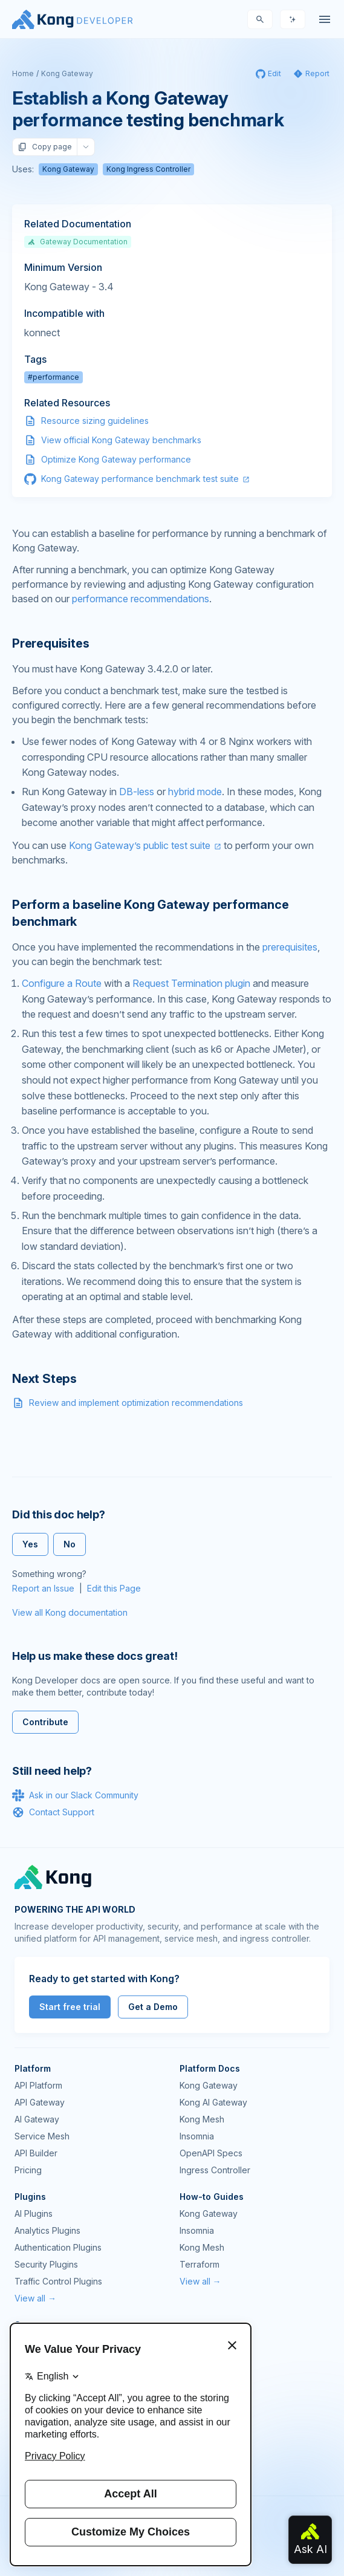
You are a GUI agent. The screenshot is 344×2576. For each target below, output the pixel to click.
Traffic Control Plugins (58, 2281)
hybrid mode (195, 791)
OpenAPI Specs (211, 2153)
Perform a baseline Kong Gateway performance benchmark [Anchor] (150, 913)
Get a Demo (153, 2007)
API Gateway (40, 2102)
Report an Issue (43, 1588)
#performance (53, 377)
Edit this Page (114, 1588)
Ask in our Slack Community (75, 1795)
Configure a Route (62, 983)
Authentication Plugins (58, 2247)
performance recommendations (140, 599)
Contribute (45, 1722)
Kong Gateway (67, 73)
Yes (30, 1544)
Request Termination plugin (191, 983)
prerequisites (289, 947)
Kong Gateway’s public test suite (139, 845)
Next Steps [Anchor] (44, 1378)
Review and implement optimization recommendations (136, 1402)
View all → (35, 2298)
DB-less (136, 791)
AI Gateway (37, 2119)
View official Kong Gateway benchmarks (121, 440)
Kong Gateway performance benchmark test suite (140, 478)
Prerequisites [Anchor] (50, 643)
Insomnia (197, 2136)
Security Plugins (46, 2264)
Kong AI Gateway (213, 2102)
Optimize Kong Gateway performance (116, 459)
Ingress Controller (215, 2170)
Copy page (45, 147)
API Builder (36, 2153)
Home (23, 73)
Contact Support (53, 1812)
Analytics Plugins (47, 2230)
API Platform (38, 2085)
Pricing (28, 2170)
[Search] (260, 19)
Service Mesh (42, 2136)
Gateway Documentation (78, 241)
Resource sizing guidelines (95, 420)
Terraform (199, 2264)
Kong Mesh (202, 2119)
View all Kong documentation (70, 1612)
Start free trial (69, 2007)
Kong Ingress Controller (148, 169)
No (69, 1544)
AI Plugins (34, 2213)
